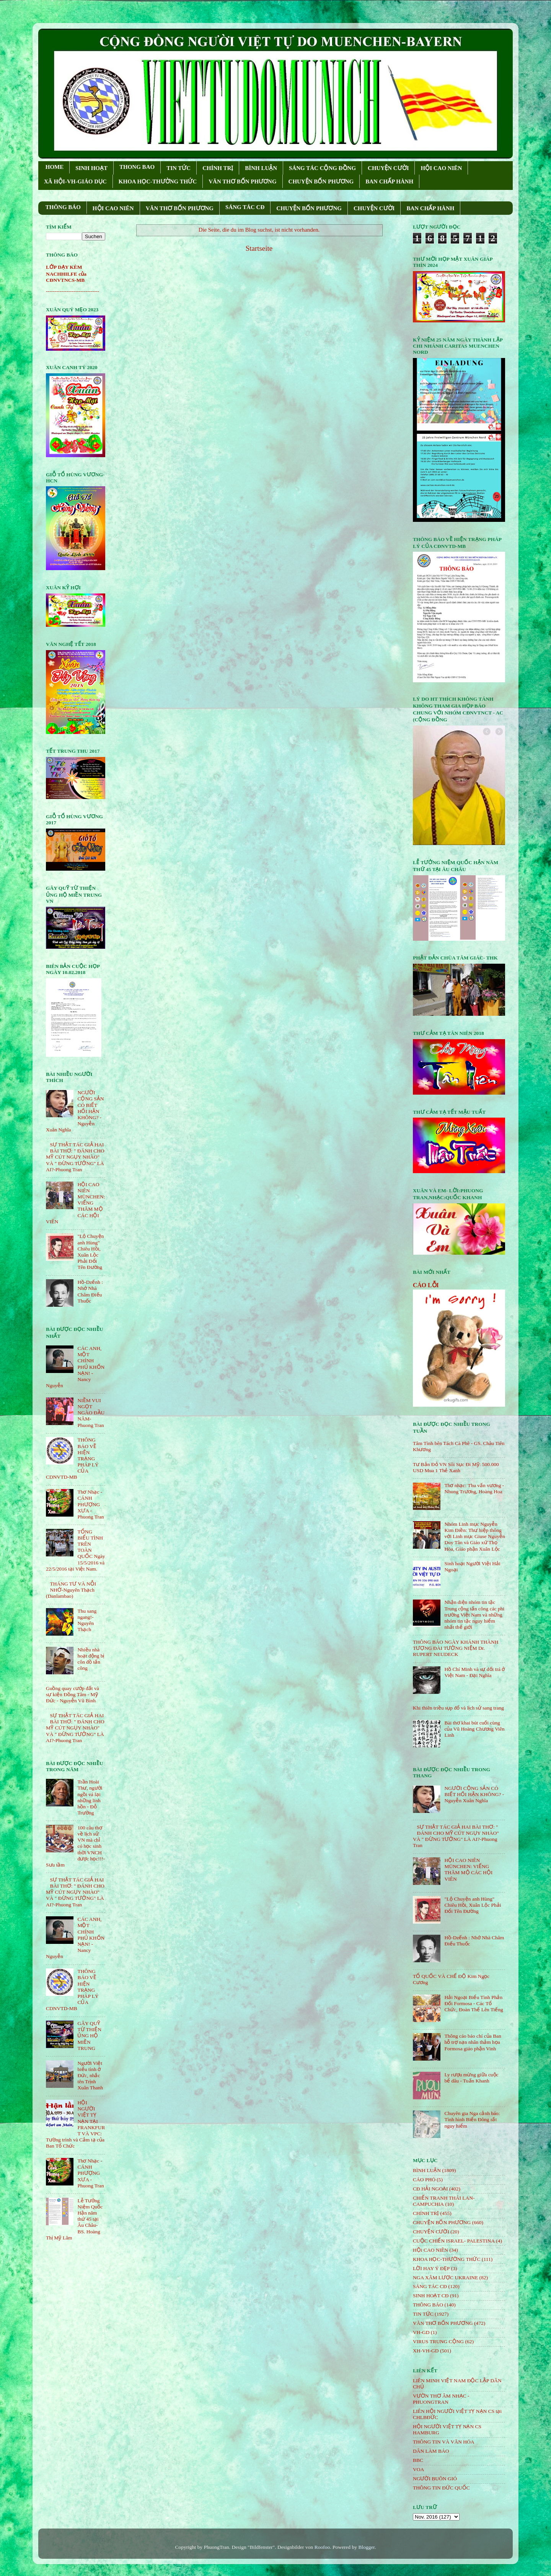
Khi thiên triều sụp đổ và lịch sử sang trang (458, 1708)
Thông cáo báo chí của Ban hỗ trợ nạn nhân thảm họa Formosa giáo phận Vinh (472, 2042)
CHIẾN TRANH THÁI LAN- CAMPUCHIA (444, 2201)
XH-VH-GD (426, 2351)
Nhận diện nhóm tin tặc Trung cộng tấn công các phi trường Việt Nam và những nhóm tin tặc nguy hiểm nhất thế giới (474, 1614)
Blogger (366, 2547)
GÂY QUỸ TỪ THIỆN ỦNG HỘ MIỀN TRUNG (89, 2035)
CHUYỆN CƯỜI (388, 168)
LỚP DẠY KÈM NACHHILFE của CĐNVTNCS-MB (66, 273)
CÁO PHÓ (424, 2179)
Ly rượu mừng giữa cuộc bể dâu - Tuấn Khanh (471, 2078)
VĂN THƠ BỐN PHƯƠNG (242, 181)
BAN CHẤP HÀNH (389, 181)
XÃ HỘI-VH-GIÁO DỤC (75, 181)
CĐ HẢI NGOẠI (430, 2189)
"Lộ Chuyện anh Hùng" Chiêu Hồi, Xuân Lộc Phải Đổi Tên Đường (90, 1251)
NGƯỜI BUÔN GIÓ (435, 2478)
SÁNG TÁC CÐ (244, 207)
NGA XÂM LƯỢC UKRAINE (445, 2277)
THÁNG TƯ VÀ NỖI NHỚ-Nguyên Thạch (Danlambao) (71, 1590)
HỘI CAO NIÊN (441, 168)
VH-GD (421, 2332)
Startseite (259, 248)
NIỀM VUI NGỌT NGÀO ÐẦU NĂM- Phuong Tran (90, 1413)
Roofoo (322, 2547)
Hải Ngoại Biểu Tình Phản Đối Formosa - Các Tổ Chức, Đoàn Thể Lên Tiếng (473, 2003)
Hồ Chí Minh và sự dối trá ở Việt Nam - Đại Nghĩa (474, 1672)
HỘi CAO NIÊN (430, 2250)
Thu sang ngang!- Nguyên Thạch (86, 1620)
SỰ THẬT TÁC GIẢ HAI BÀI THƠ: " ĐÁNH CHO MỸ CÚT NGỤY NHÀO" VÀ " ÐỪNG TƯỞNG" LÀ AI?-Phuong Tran (75, 1157)
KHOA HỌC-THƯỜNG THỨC (158, 181)
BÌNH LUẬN (261, 168)
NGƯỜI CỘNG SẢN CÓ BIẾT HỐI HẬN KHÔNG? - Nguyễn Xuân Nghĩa (474, 1794)
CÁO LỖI (426, 1285)
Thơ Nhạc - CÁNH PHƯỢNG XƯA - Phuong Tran (90, 1504)
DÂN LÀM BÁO (431, 2451)
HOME (55, 167)
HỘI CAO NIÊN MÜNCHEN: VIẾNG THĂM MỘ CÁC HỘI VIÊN (468, 1869)
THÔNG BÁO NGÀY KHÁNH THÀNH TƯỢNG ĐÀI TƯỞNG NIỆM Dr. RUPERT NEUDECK (456, 1648)
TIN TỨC (178, 168)
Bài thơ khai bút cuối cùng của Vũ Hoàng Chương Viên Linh (474, 1729)
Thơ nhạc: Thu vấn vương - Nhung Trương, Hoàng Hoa (474, 1488)
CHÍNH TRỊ (217, 168)
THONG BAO (137, 167)
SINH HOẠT (91, 168)
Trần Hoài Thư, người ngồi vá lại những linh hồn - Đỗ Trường (89, 1797)
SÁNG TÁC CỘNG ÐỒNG (322, 168)
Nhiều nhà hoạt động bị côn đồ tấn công (90, 1659)
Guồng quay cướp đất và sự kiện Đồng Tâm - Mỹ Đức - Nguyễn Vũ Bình (72, 1694)
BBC (418, 2460)
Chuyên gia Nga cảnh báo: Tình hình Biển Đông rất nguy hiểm (472, 2119)
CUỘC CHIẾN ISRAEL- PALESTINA (454, 2241)
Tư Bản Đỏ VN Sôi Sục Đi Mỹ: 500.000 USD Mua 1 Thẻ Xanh (456, 1467)
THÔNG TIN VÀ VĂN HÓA (443, 2442)
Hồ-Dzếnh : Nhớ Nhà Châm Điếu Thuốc (90, 1291)
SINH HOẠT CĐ (431, 2295)
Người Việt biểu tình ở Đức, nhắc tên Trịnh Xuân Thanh (90, 2075)
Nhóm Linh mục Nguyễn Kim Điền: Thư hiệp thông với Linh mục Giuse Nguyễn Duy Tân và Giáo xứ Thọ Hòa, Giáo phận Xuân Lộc (474, 1536)
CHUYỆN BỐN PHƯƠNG (321, 181)
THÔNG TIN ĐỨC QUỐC (441, 2488)
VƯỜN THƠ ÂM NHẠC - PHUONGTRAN (441, 2399)
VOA (418, 2469)
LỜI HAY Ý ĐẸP (431, 2268)
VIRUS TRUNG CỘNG (438, 2341)
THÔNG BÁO (63, 207)
